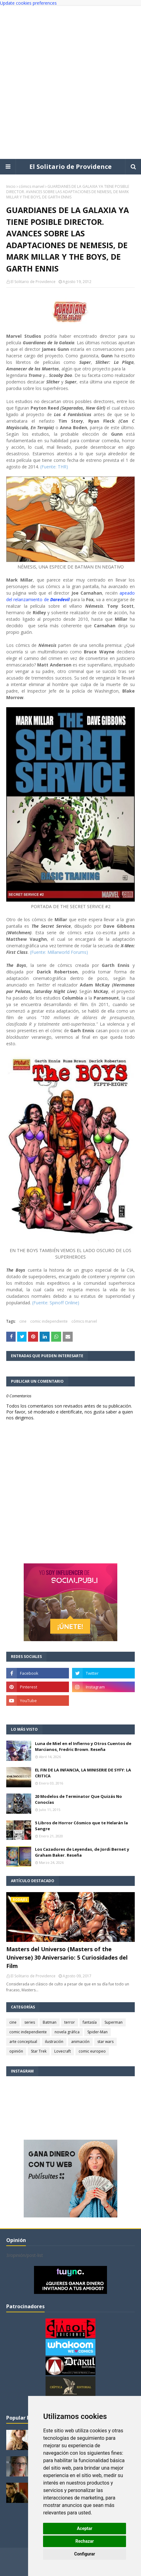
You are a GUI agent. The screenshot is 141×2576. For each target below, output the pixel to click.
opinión (16, 2051)
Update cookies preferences (28, 3)
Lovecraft (62, 2051)
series (29, 2022)
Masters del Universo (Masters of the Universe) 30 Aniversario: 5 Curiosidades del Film (67, 1957)
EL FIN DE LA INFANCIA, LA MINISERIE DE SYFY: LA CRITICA (83, 1773)
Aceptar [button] (84, 2528)
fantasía (90, 2022)
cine (23, 1321)
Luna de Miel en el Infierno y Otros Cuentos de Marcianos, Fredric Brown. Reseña (83, 1746)
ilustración (54, 2041)
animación (80, 2041)
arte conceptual (23, 2041)
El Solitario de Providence (70, 166)
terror (69, 2022)
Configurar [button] (84, 2553)
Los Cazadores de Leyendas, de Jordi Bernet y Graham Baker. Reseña (82, 1852)
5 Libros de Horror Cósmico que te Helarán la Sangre (81, 1826)
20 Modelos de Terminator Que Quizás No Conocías (78, 1799)
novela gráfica (67, 2032)
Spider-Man (97, 2032)
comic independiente (49, 1321)
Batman (49, 2022)
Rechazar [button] (84, 2541)
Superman (114, 2022)
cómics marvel (31, 186)
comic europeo (92, 2051)
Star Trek (38, 2051)
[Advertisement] (70, 82)
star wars (105, 2041)
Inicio (11, 186)
